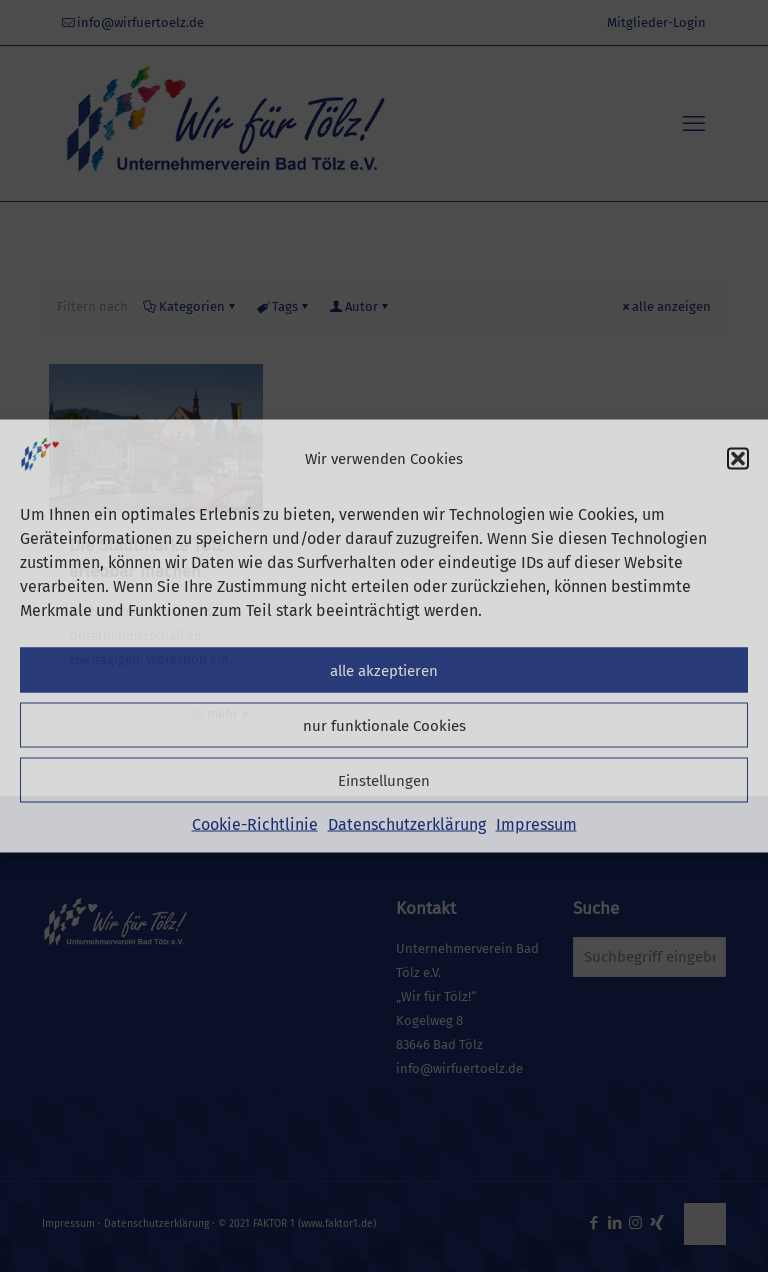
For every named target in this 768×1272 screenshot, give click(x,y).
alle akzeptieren (384, 670)
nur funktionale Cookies (384, 725)
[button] (738, 459)
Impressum (536, 824)
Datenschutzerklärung (407, 824)
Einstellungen (384, 780)
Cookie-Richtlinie (255, 824)
